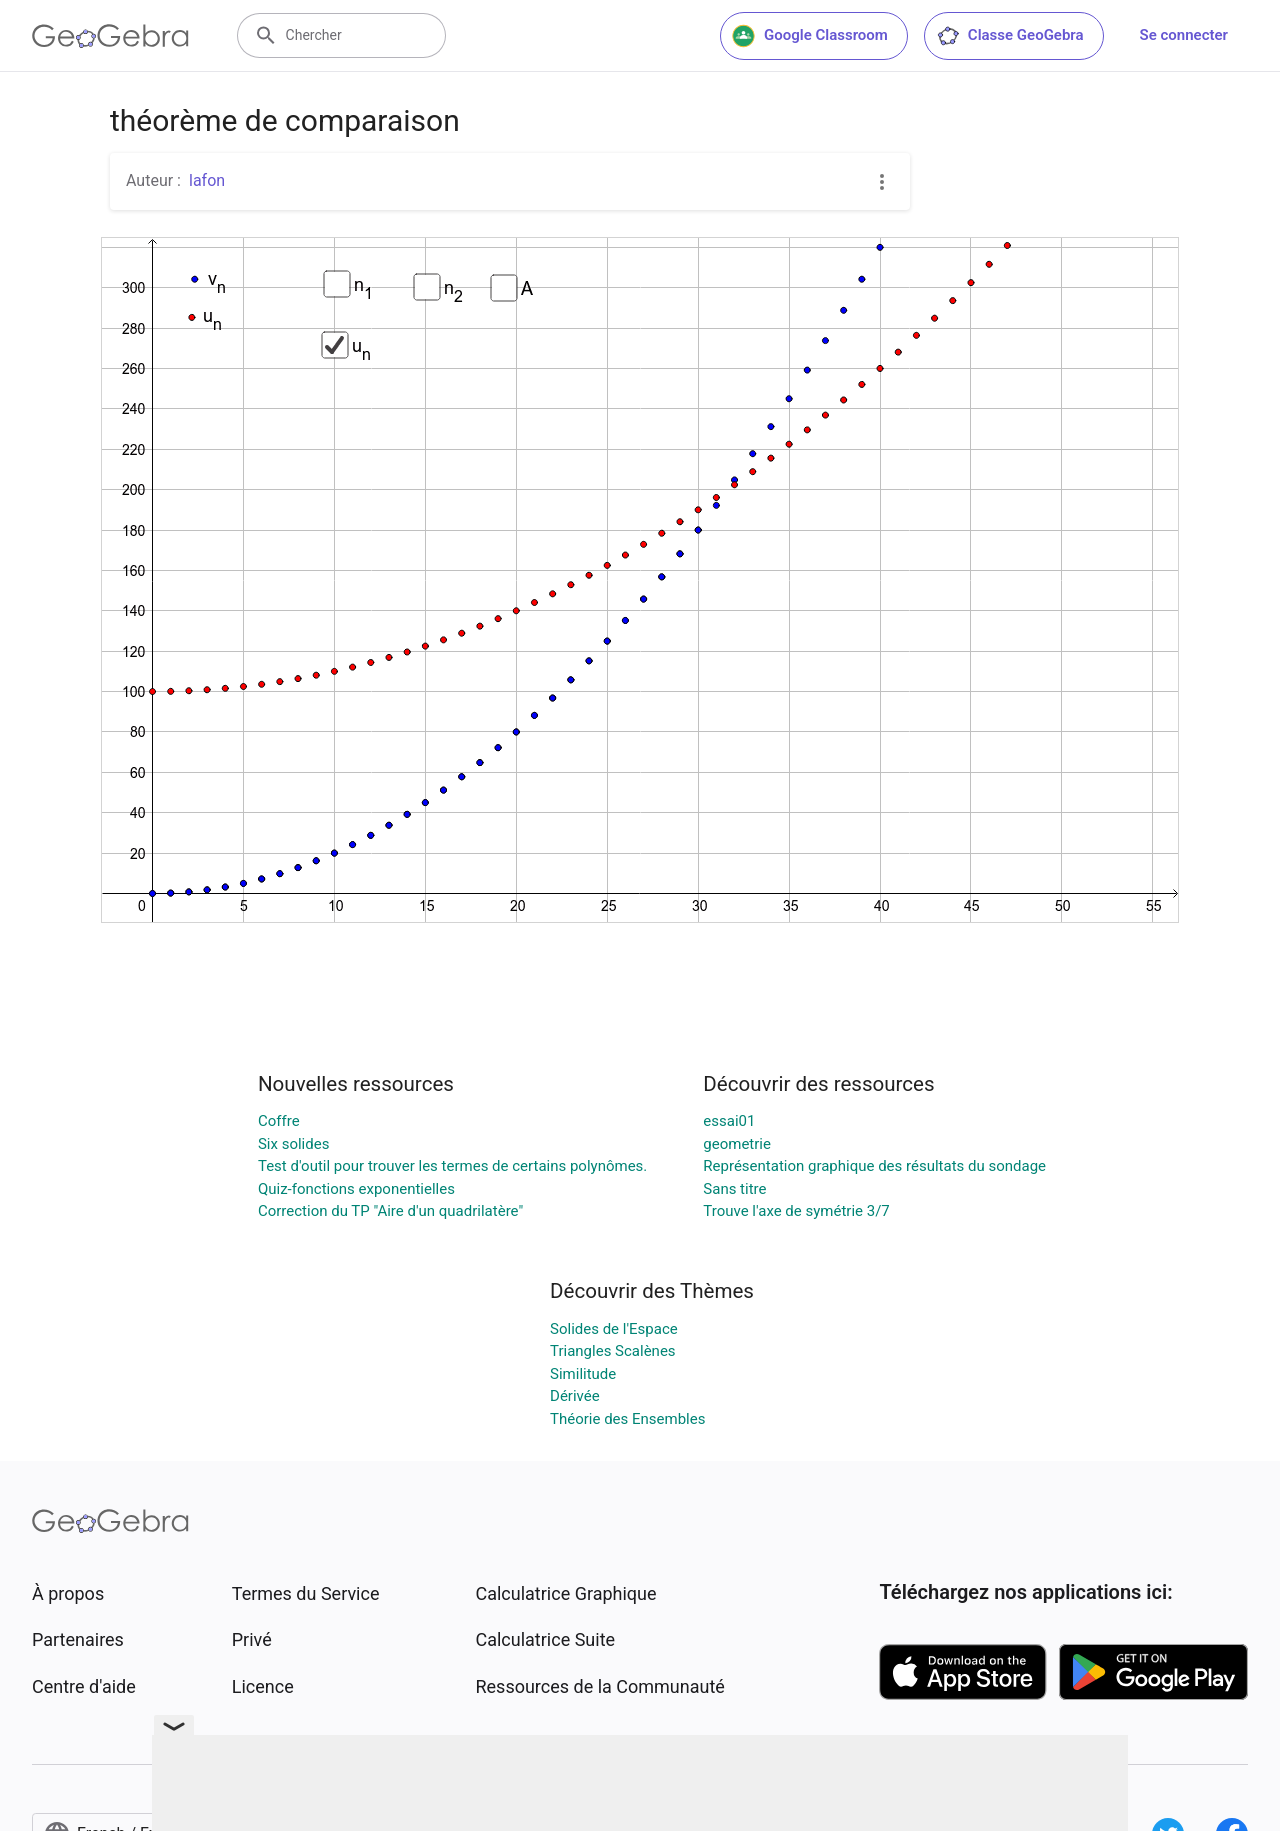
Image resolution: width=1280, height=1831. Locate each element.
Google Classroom (810, 36)
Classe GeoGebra (1010, 36)
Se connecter (1184, 35)
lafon (207, 180)
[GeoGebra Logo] (110, 36)
